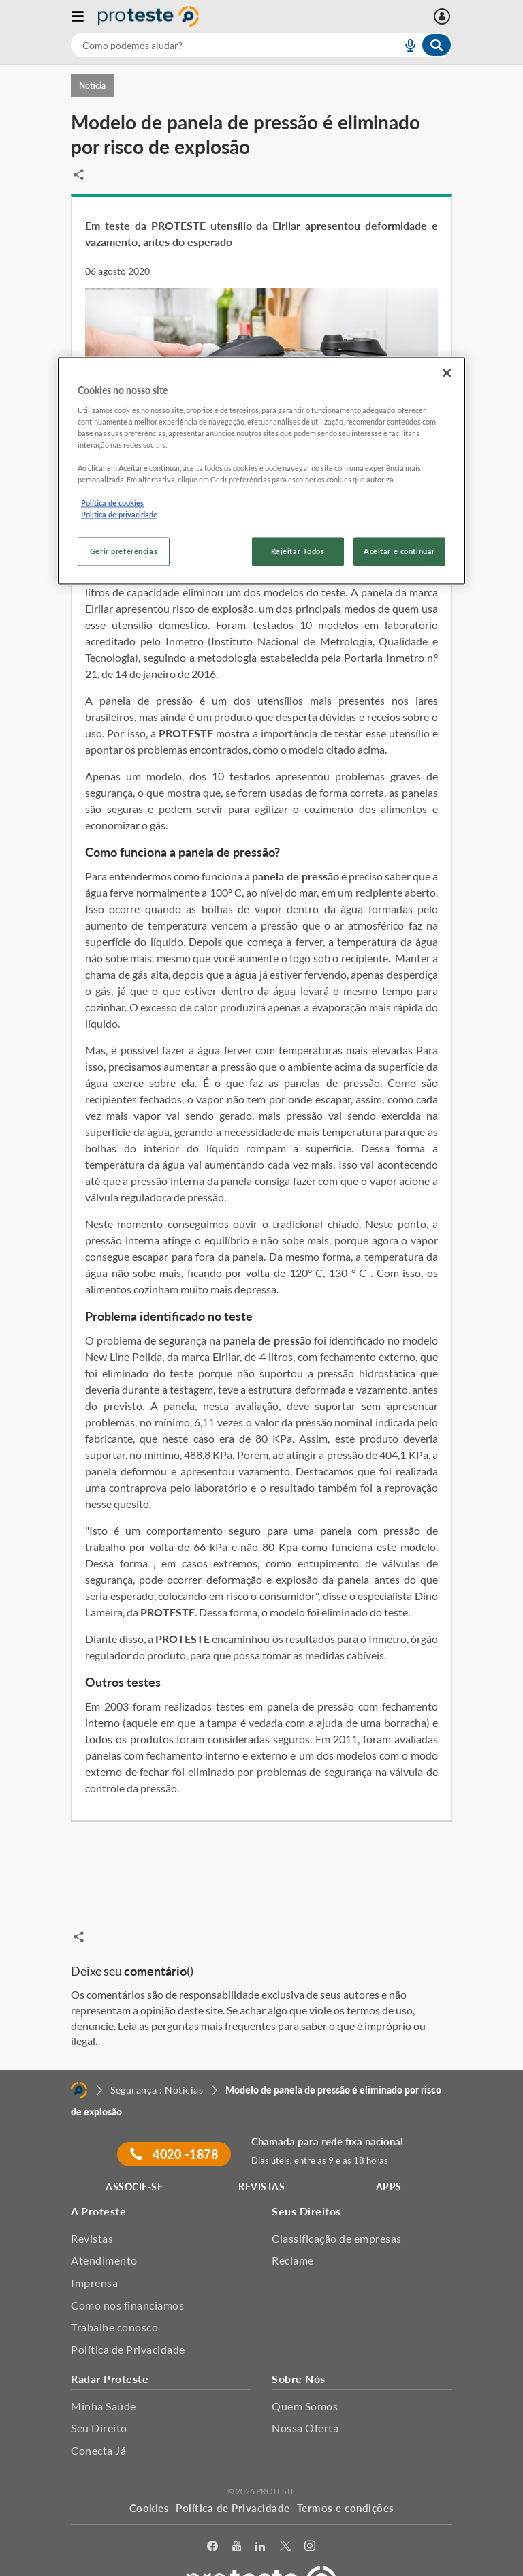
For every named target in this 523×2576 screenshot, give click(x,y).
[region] (261, 470)
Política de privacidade (119, 514)
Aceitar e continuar (399, 551)
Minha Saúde (103, 2376)
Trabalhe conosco (114, 2298)
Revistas (92, 2209)
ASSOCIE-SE (134, 2158)
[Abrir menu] (84, 16)
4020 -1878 (174, 2125)
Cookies (149, 2478)
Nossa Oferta (305, 2399)
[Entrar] (443, 16)
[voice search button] (404, 45)
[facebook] (213, 2517)
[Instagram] (310, 2517)
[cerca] (220, 45)
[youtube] (237, 2517)
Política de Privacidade (128, 2320)
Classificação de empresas (337, 2209)
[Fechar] (447, 373)
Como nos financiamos (127, 2275)
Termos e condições (345, 2478)
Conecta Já (98, 2421)
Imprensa (94, 2254)
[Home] (79, 2061)
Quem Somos (305, 2376)
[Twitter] (285, 2517)
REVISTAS (261, 2158)
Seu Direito (99, 2399)
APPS (389, 2158)
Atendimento (104, 2231)
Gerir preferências (123, 551)
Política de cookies (112, 503)
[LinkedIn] (260, 2517)
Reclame (293, 2231)
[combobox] (261, 45)
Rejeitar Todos (298, 551)
